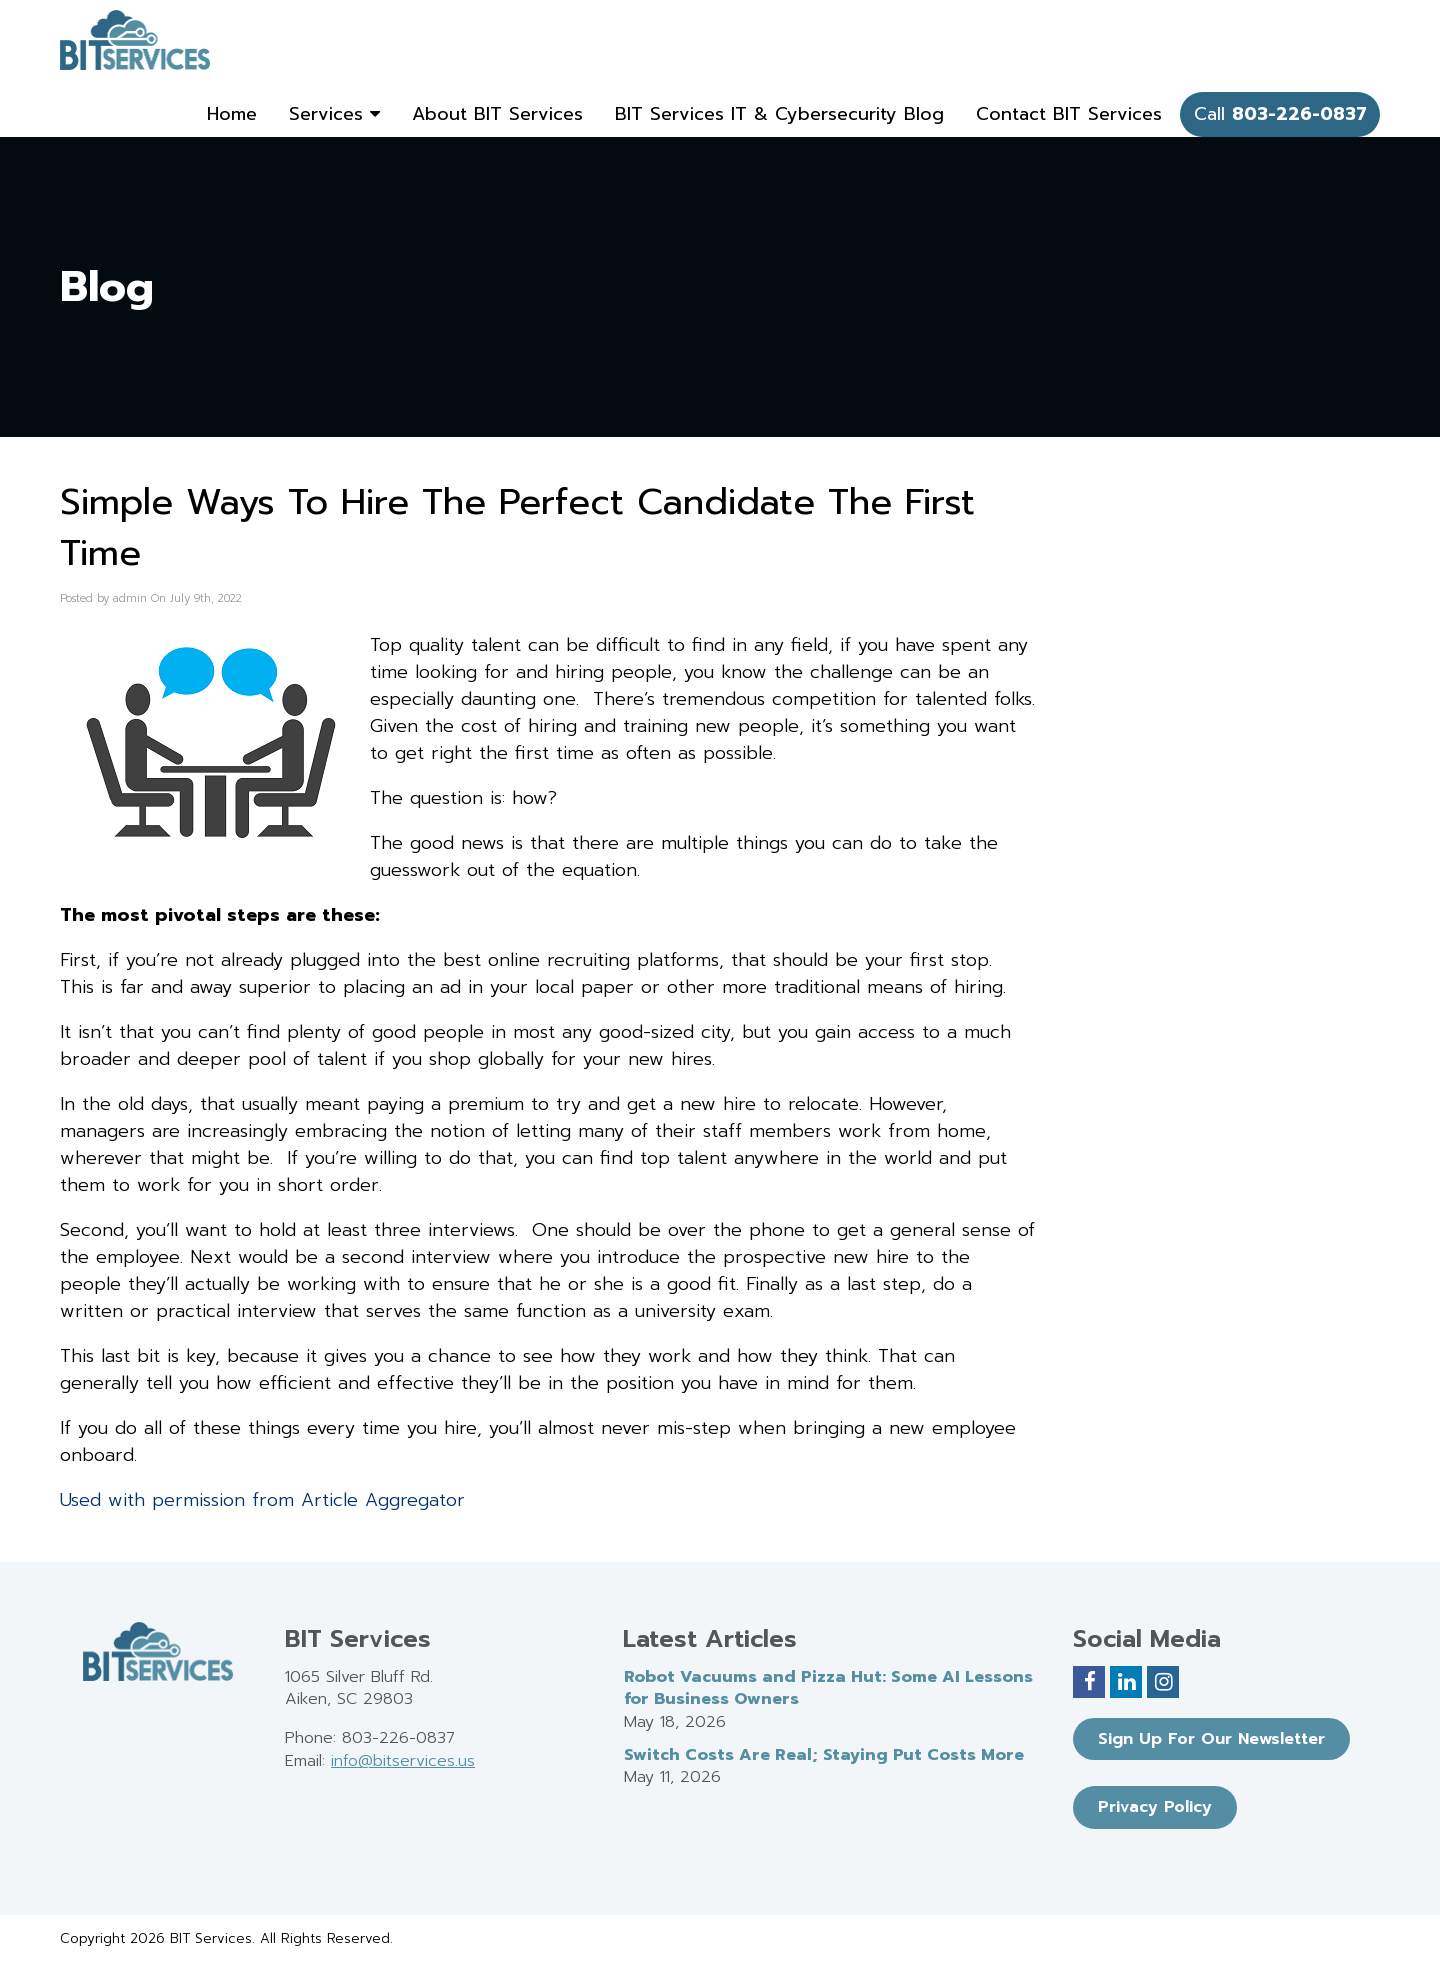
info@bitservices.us (403, 1761)
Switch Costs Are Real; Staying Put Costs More (824, 1755)
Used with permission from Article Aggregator (262, 1500)
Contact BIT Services (1069, 114)
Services (334, 114)
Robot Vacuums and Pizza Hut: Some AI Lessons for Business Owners (828, 1688)
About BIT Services (497, 114)
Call (1280, 114)
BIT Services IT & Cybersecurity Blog (779, 114)
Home (232, 114)
